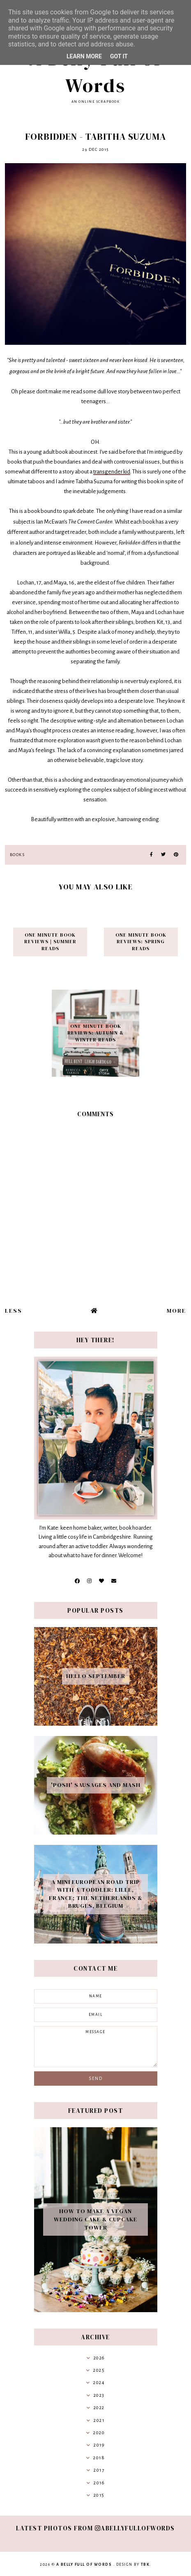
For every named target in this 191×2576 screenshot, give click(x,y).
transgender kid (111, 472)
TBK (145, 2564)
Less (13, 1310)
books (17, 854)
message (95, 2046)
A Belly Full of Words (95, 72)
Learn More (84, 56)
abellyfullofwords (135, 2528)
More (176, 1310)
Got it (119, 56)
